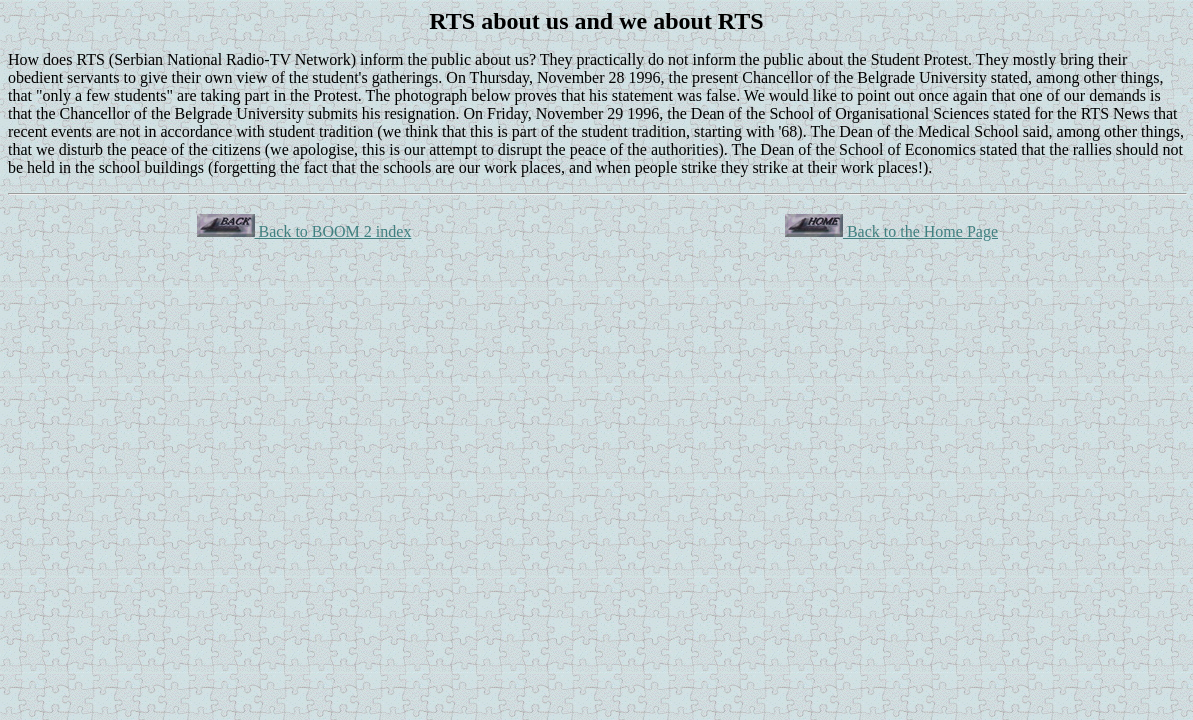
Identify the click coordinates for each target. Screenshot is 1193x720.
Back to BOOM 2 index (304, 231)
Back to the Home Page (891, 231)
